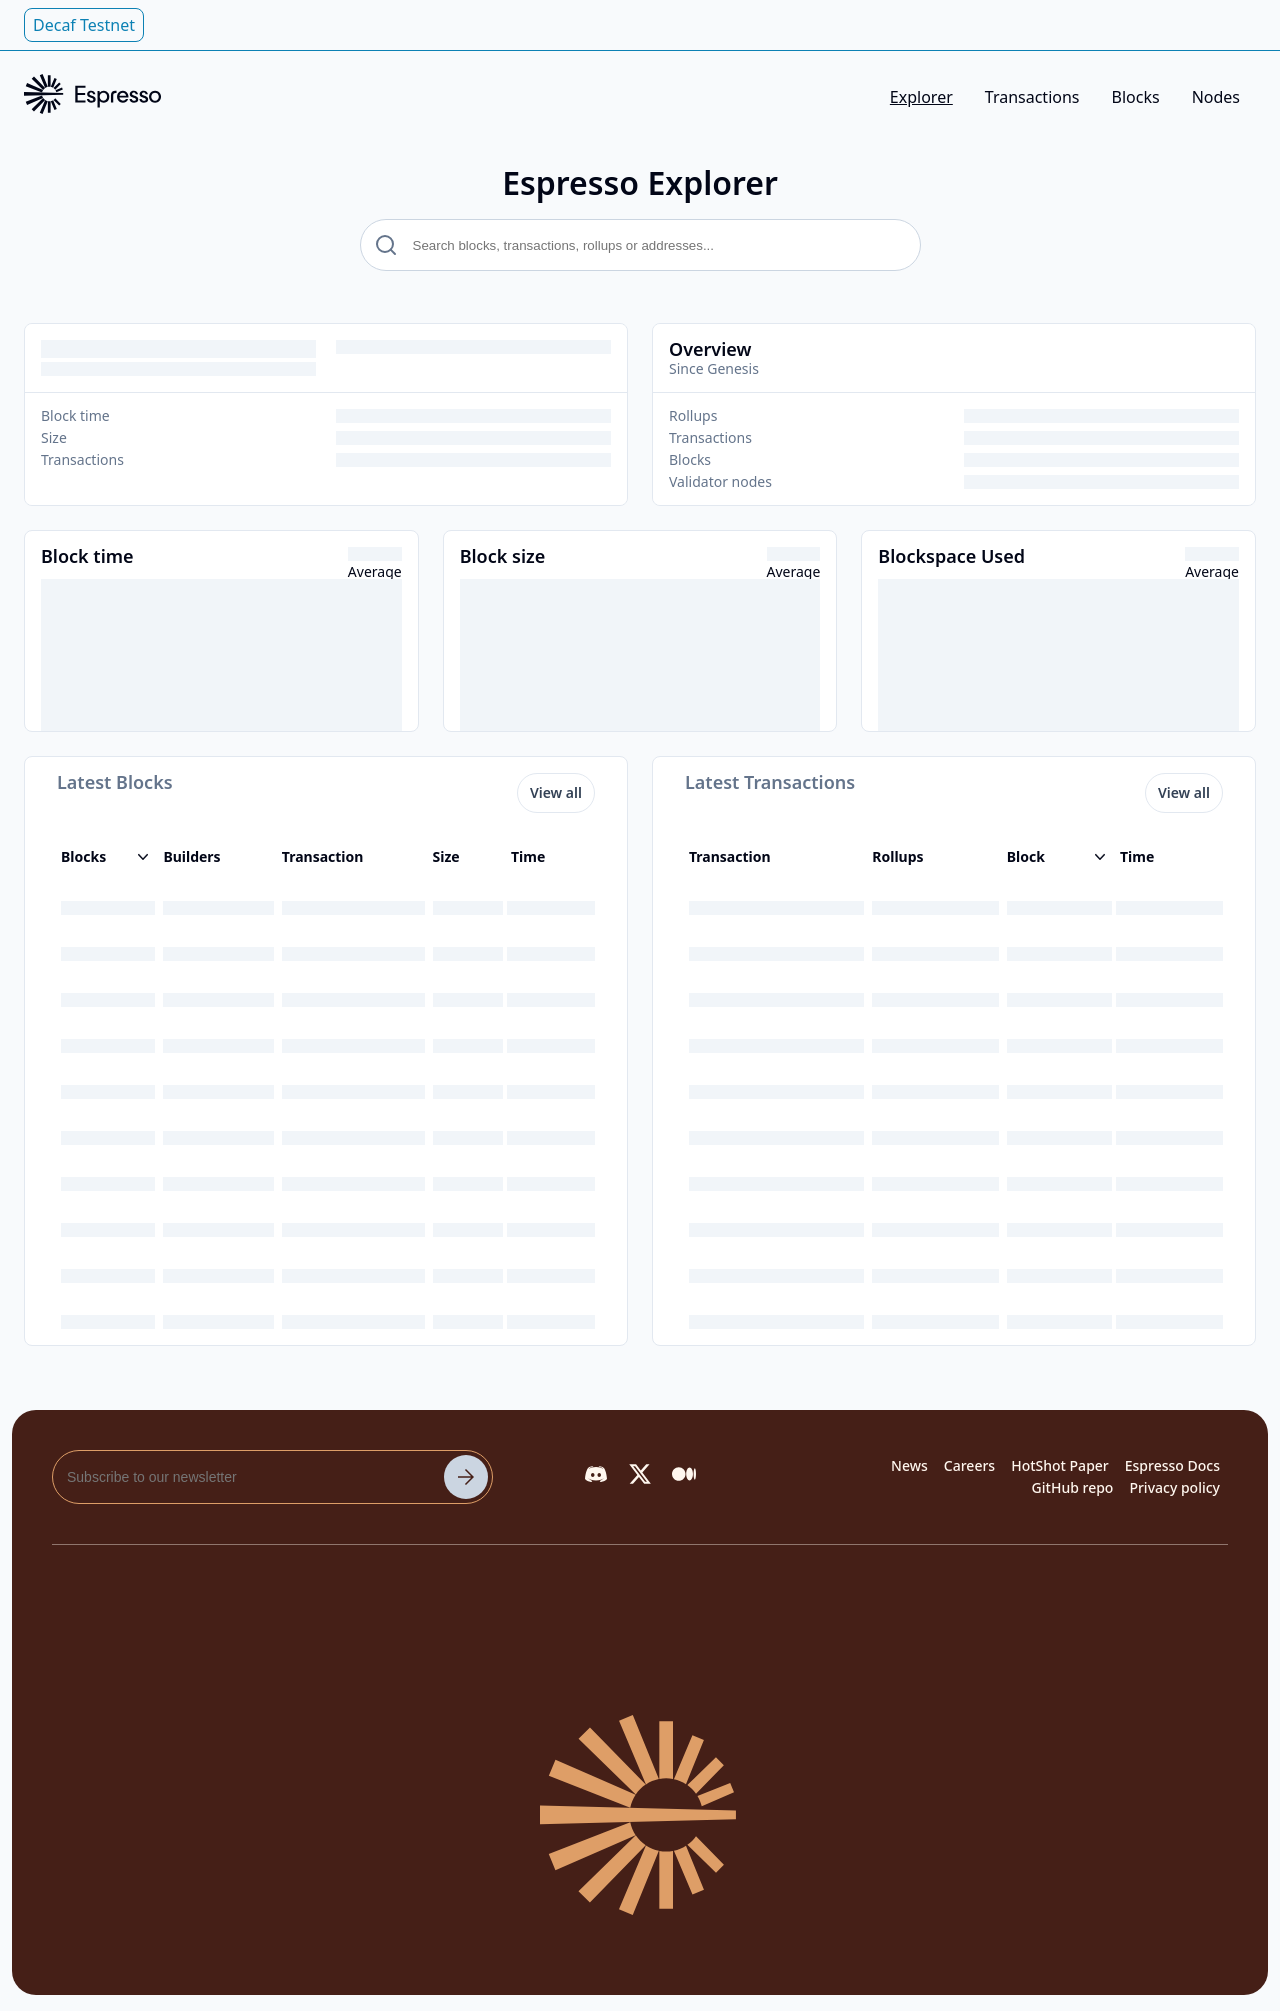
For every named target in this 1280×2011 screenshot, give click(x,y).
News (909, 1465)
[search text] (640, 245)
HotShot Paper (1060, 1465)
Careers (969, 1465)
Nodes (1216, 97)
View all (556, 792)
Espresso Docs (1172, 1465)
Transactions (1032, 97)
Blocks (1136, 97)
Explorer (921, 97)
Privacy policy (1174, 1487)
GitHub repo (1073, 1487)
